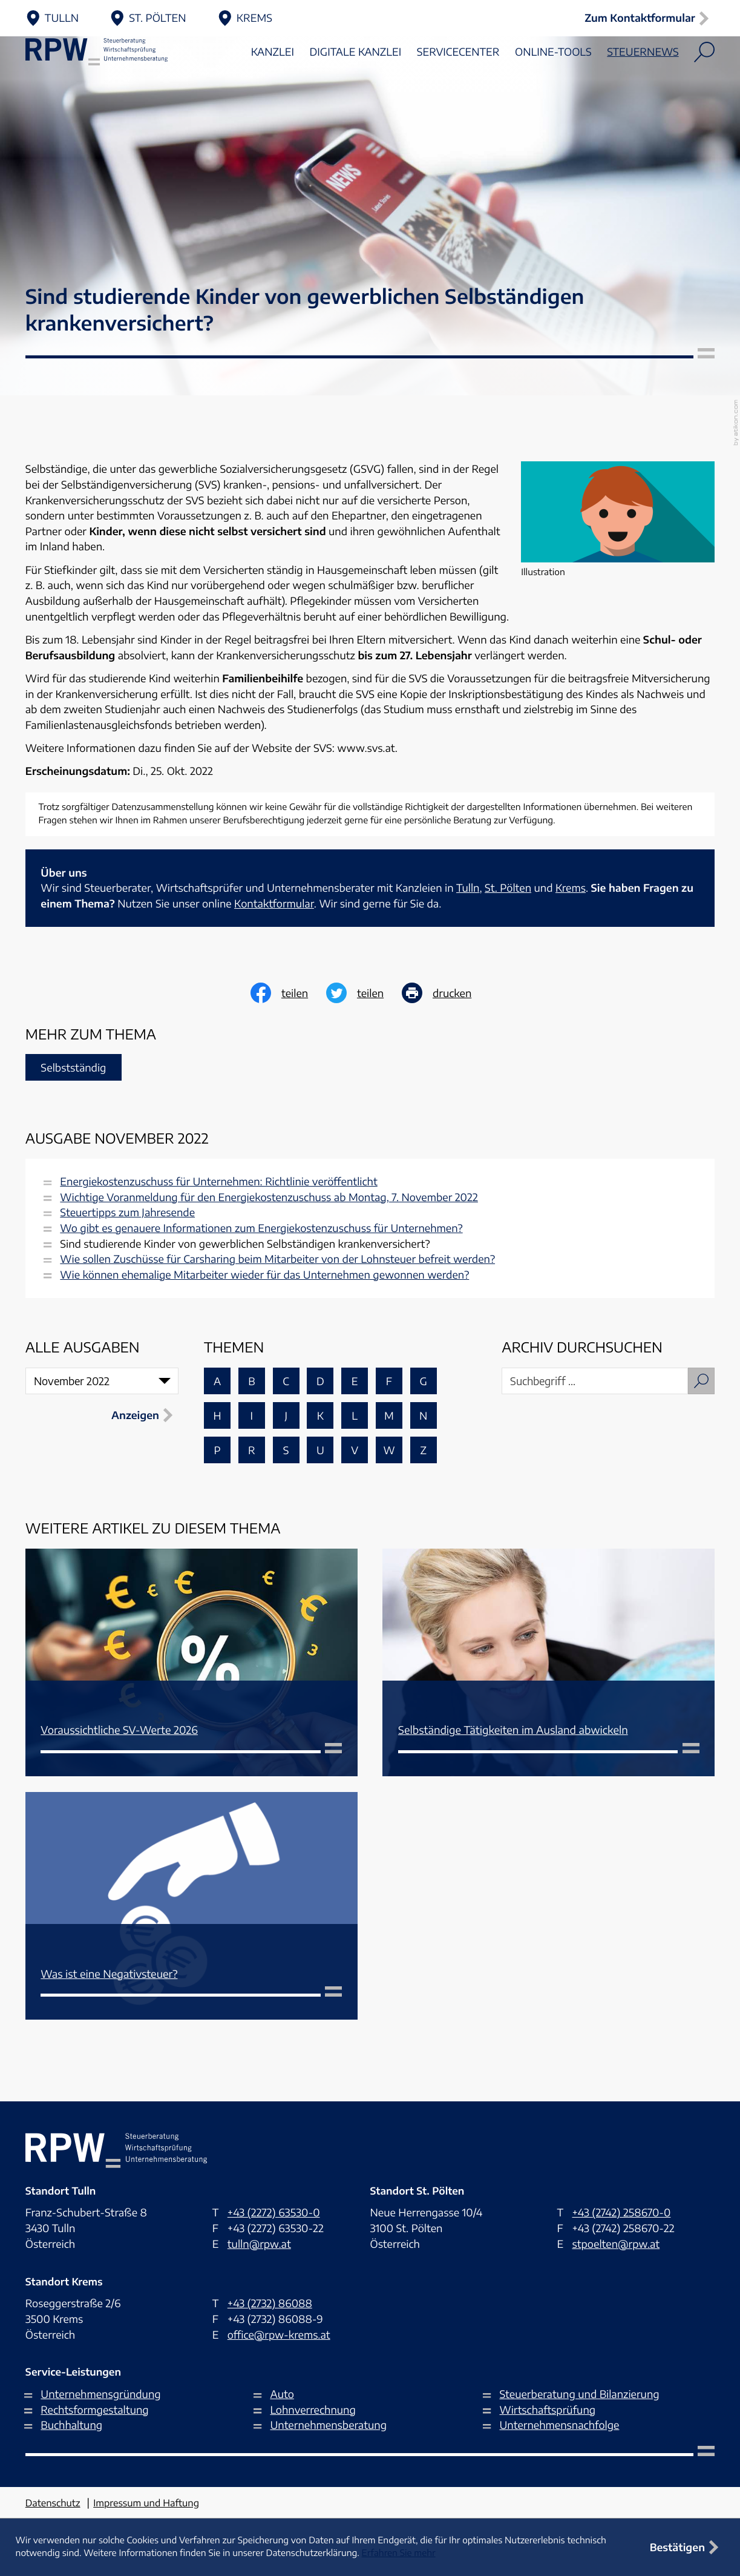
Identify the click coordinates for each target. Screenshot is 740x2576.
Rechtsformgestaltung (94, 2409)
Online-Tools (553, 84)
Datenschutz (52, 2503)
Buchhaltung (71, 2424)
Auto (281, 2393)
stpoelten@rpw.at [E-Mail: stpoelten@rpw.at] (616, 2243)
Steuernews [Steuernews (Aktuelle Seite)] (642, 84)
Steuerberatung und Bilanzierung (580, 2393)
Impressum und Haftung (146, 2503)
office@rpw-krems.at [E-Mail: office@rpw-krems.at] (279, 2334)
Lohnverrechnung (312, 2409)
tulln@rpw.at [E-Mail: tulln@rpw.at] (259, 2243)
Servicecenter (458, 84)
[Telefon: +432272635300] (274, 2213)
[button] (649, 18)
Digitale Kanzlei (356, 84)
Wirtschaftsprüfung (548, 2409)
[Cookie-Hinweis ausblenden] (687, 2547)
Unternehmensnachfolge (560, 2424)
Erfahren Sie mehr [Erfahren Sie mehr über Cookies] (399, 2553)
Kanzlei (272, 84)
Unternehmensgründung (100, 2393)
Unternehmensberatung (328, 2424)
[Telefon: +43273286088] (270, 2303)
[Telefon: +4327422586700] (621, 2213)
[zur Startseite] (116, 84)
